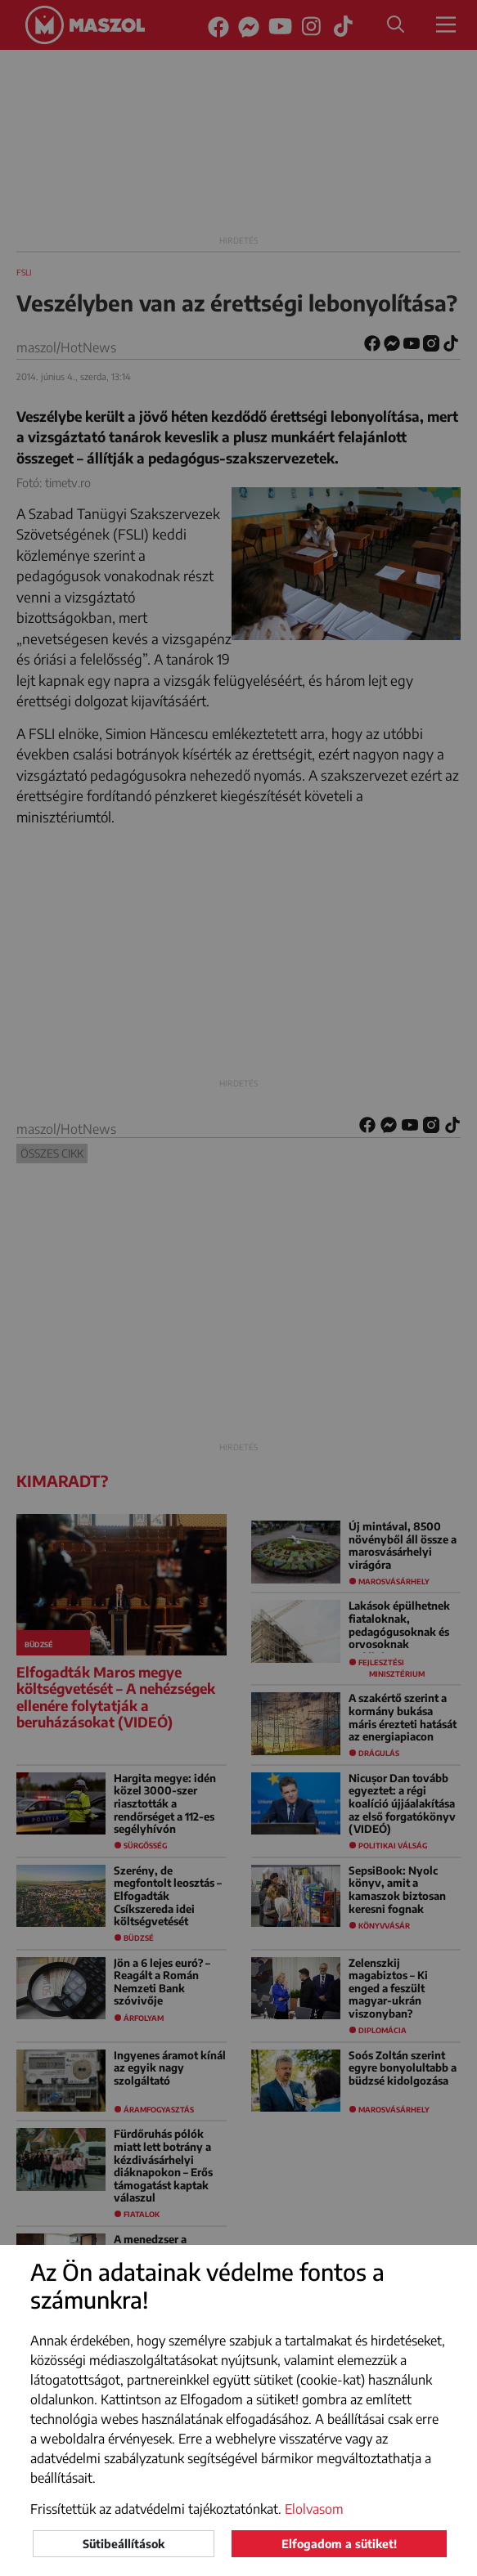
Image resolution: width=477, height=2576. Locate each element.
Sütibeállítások (123, 2544)
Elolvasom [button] (314, 2509)
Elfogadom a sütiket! (339, 2544)
